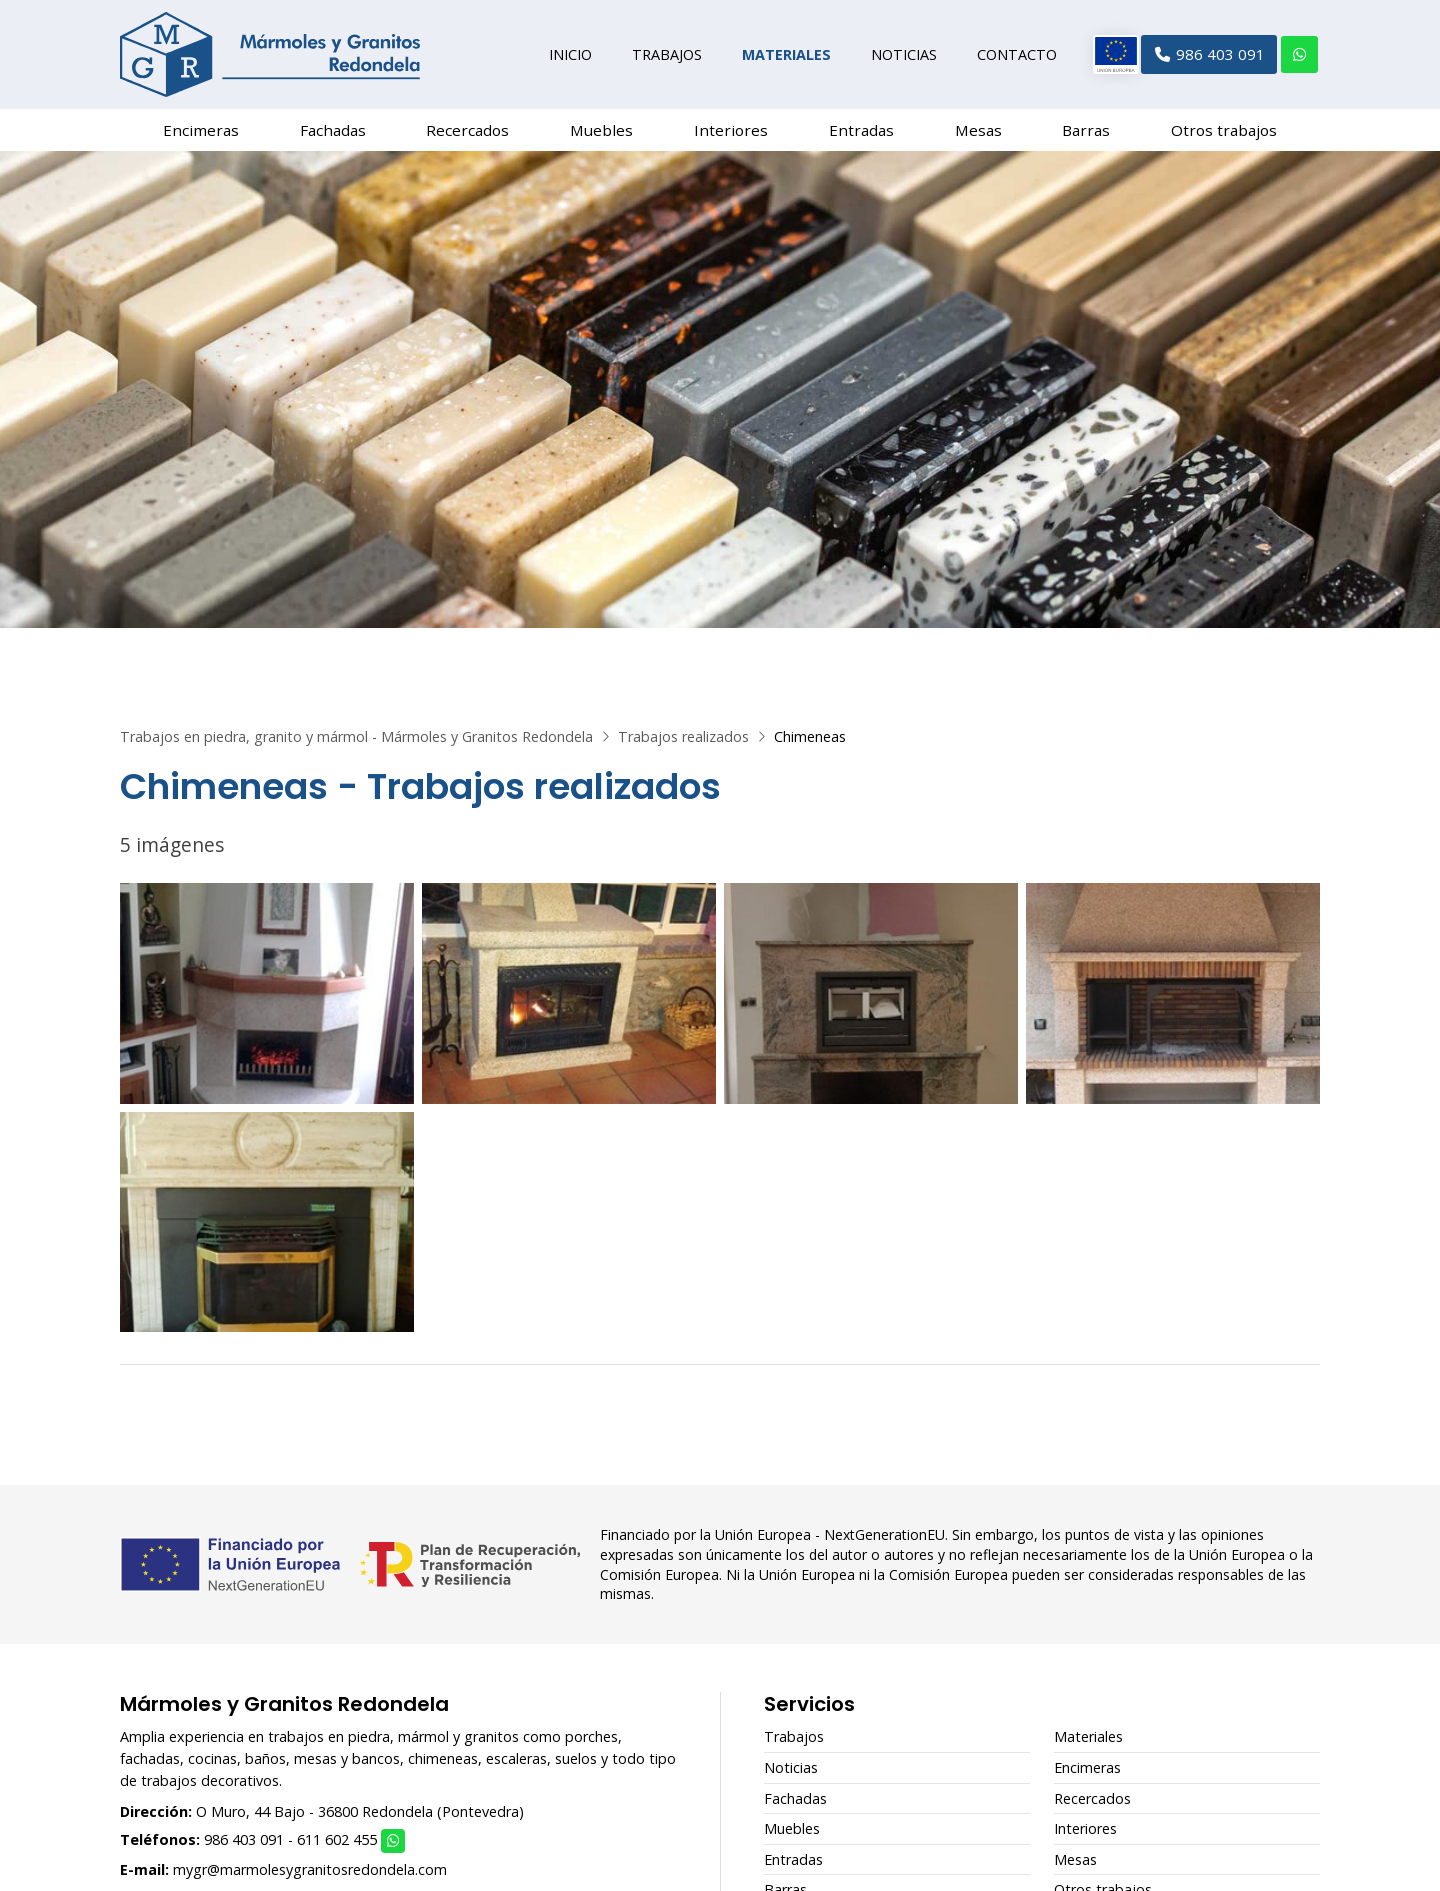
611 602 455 (337, 1847)
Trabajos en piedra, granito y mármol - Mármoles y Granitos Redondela (356, 744)
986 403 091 (244, 1847)
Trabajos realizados (683, 744)
